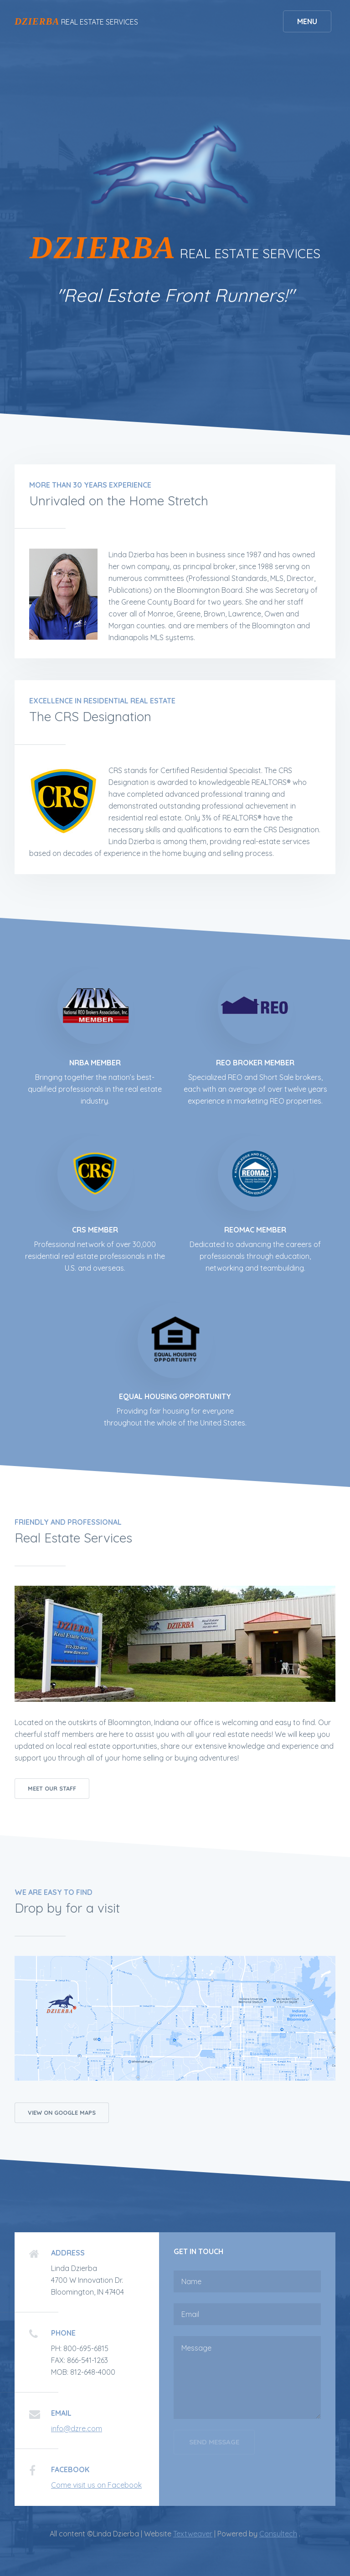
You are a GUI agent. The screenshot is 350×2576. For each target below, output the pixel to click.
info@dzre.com (76, 2428)
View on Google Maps (62, 2112)
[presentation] (243, 2487)
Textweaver (192, 2533)
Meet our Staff (52, 1788)
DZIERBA (37, 21)
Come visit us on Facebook (96, 2484)
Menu (307, 21)
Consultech (278, 2533)
